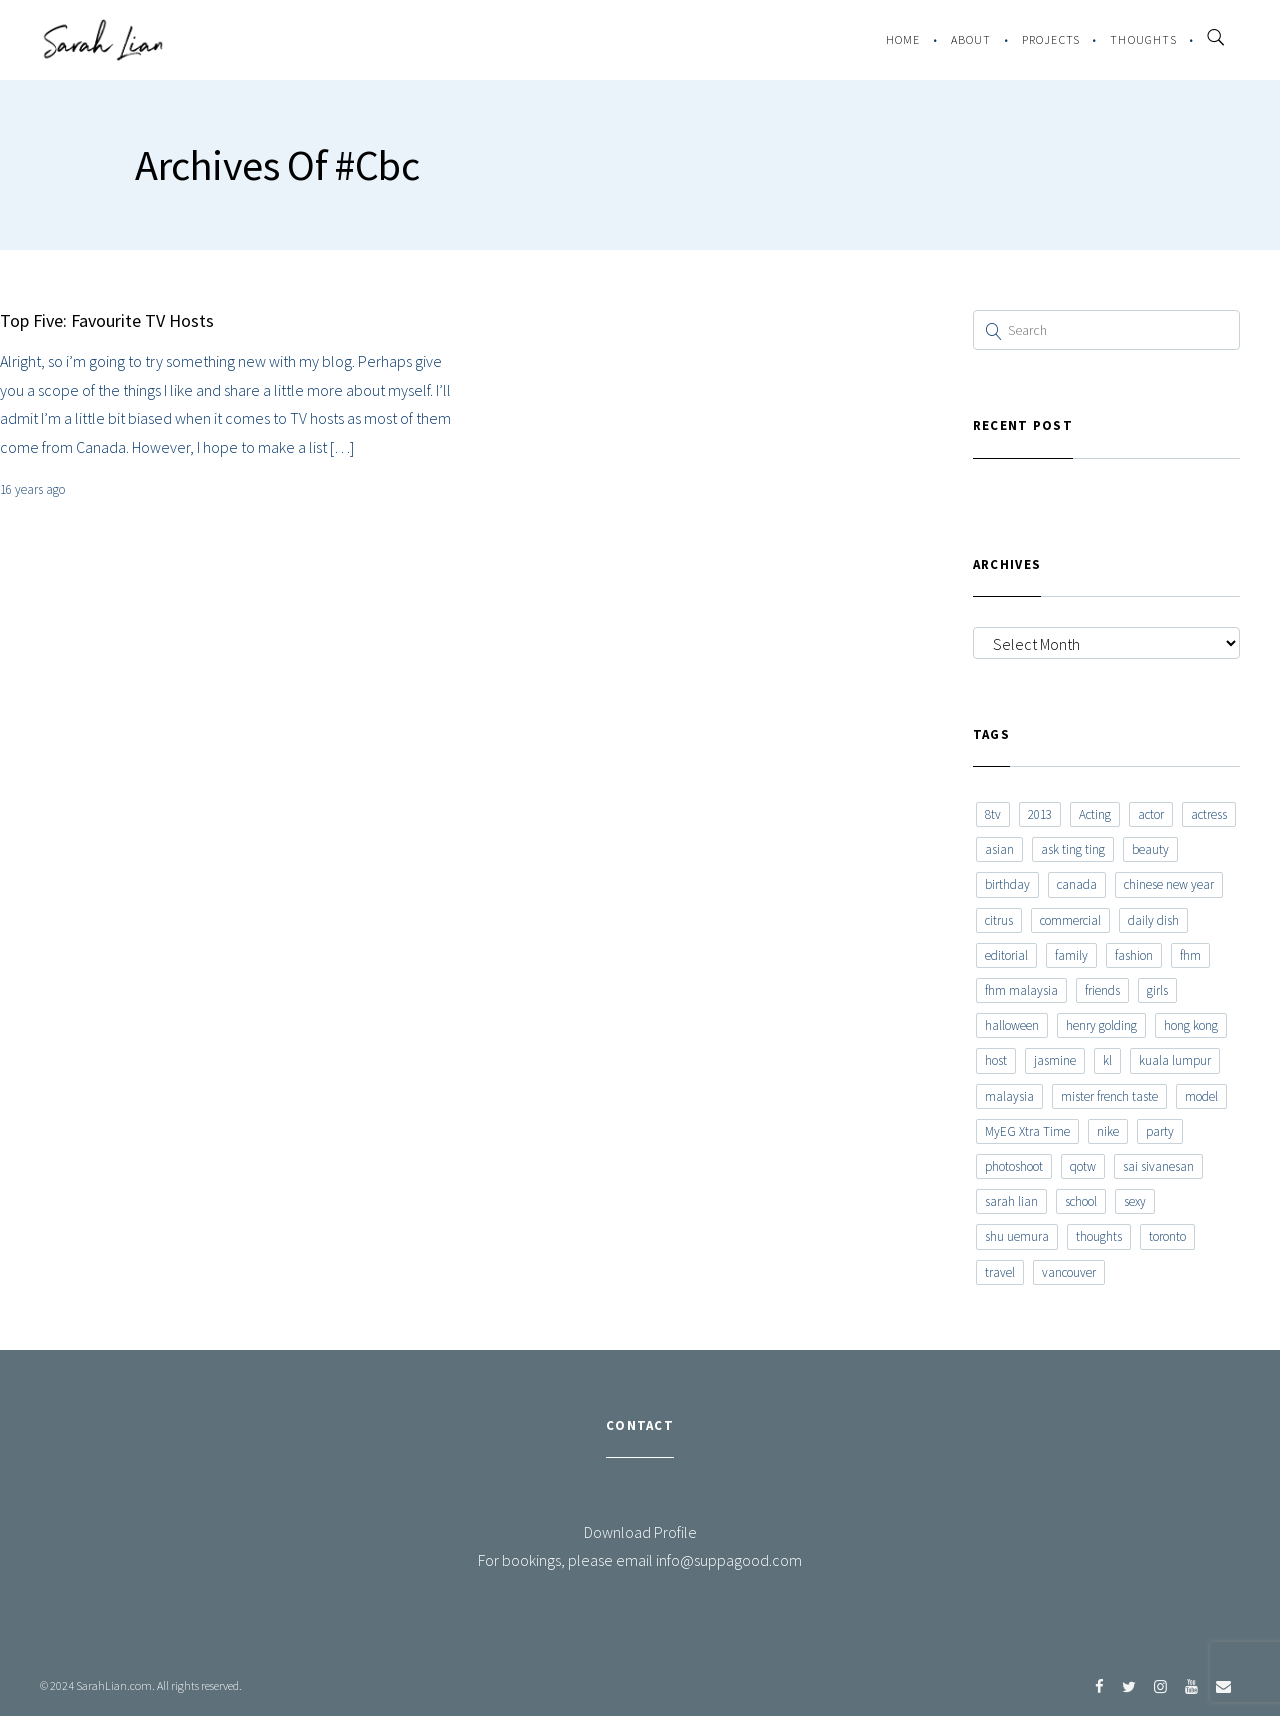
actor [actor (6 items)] (1151, 814)
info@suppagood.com (729, 1560)
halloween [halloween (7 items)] (1012, 1025)
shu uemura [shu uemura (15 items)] (1017, 1236)
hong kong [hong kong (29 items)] (1191, 1025)
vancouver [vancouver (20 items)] (1069, 1272)
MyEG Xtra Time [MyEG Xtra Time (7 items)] (1027, 1131)
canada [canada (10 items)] (1077, 884)
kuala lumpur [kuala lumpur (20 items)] (1175, 1060)
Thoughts (1143, 39)
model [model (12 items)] (1201, 1096)
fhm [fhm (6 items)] (1190, 955)
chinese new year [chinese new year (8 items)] (1169, 884)
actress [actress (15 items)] (1209, 814)
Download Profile (640, 1532)
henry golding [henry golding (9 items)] (1101, 1025)
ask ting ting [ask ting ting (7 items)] (1073, 849)
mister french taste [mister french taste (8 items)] (1109, 1096)
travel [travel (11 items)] (1000, 1272)
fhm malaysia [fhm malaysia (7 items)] (1021, 990)
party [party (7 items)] (1160, 1131)
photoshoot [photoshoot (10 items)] (1014, 1166)
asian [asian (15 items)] (999, 849)
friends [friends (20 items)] (1102, 990)
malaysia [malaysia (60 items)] (1009, 1096)
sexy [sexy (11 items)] (1135, 1201)
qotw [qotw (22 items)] (1083, 1166)
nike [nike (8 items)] (1108, 1131)
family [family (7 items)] (1071, 955)
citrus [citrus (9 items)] (999, 920)
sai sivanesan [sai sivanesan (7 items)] (1158, 1166)
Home (903, 39)
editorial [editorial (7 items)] (1006, 955)
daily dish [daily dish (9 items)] (1153, 920)
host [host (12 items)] (996, 1060)
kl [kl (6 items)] (1107, 1060)
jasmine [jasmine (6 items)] (1055, 1060)
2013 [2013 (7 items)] (1040, 814)
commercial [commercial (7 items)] (1070, 920)
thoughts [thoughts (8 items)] (1099, 1236)
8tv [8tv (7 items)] (993, 814)
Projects (1051, 39)
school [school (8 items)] (1081, 1201)
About (971, 39)
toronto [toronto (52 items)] (1167, 1236)
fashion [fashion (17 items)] (1134, 955)
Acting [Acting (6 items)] (1095, 814)
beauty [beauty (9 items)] (1150, 849)
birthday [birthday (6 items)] (1007, 884)
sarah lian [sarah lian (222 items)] (1011, 1201)
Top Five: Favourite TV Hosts (107, 320)
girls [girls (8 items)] (1157, 990)
